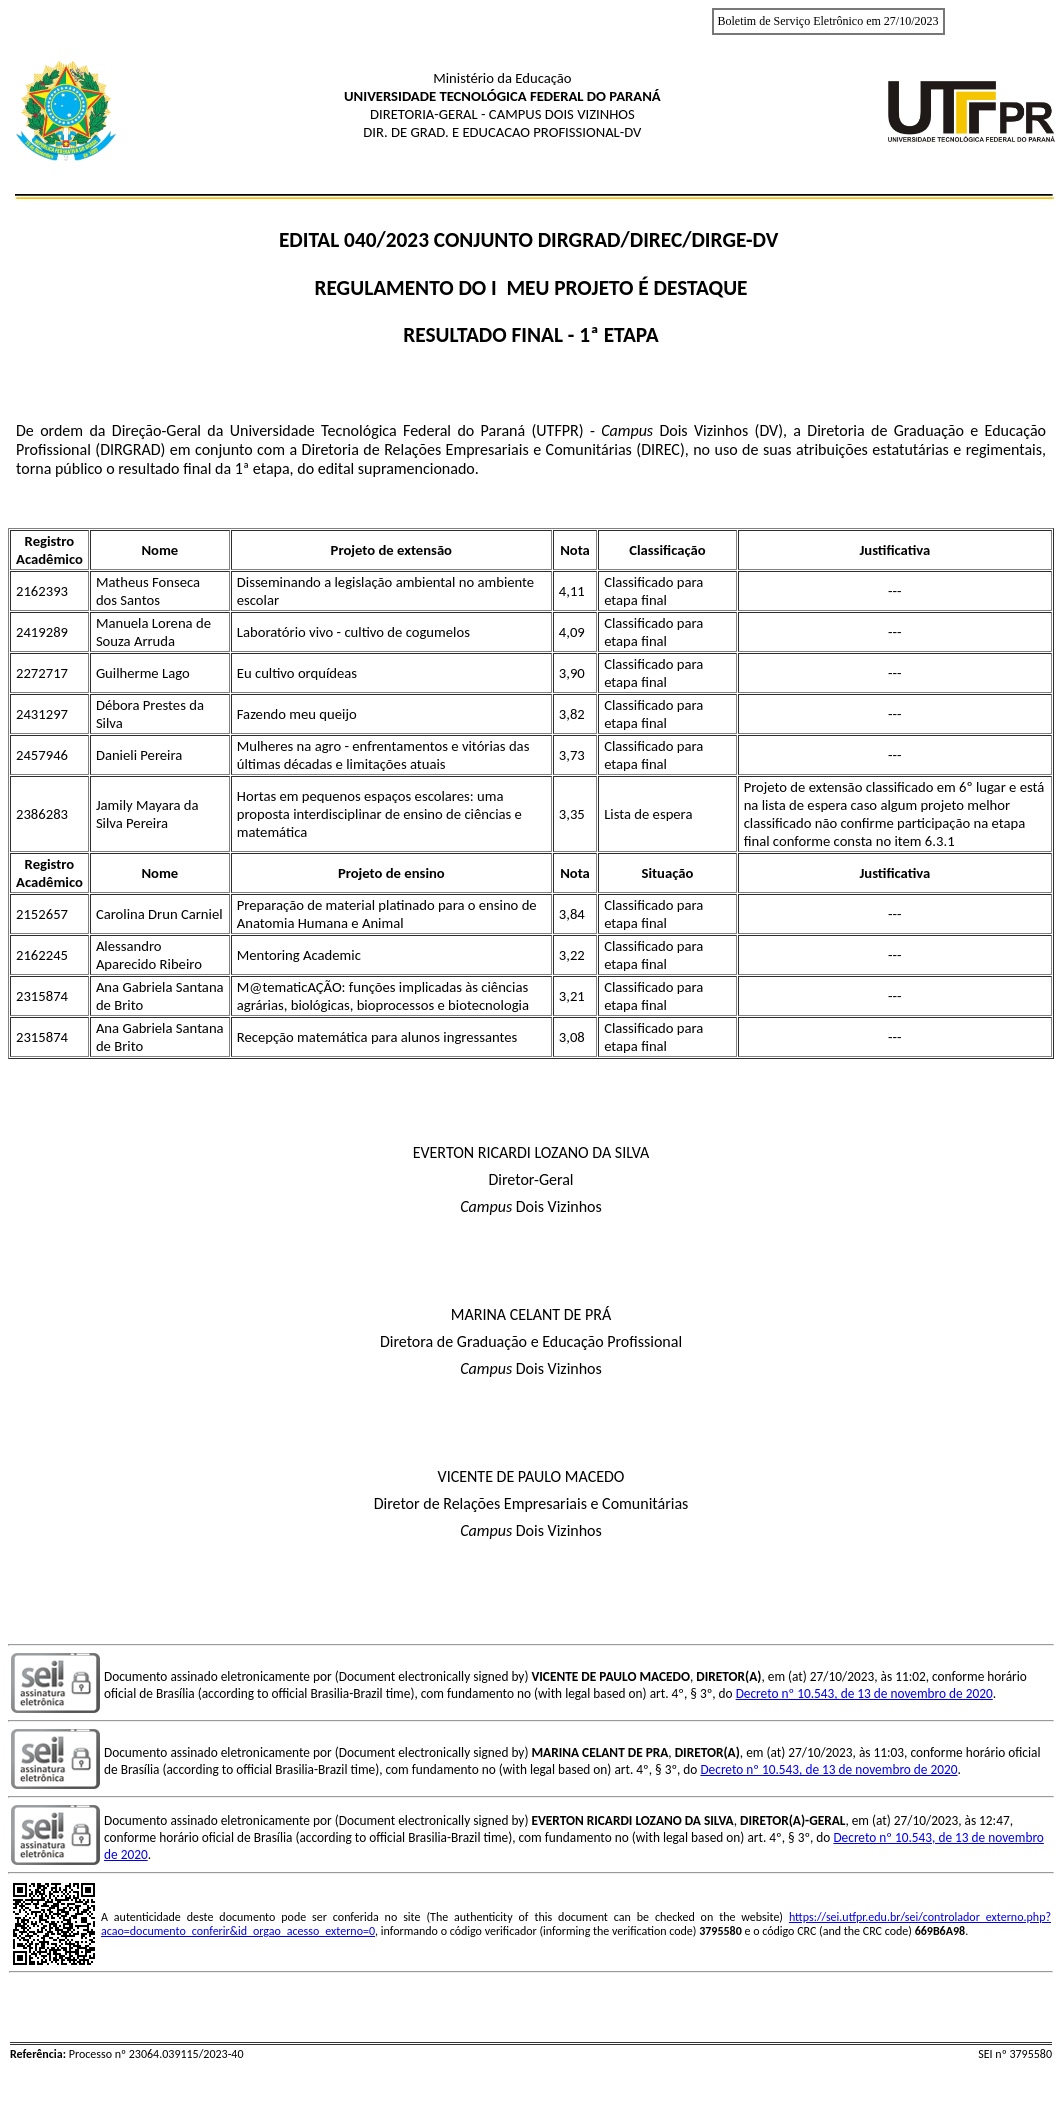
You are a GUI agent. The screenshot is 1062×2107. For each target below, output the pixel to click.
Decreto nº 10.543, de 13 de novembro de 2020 (864, 1693)
